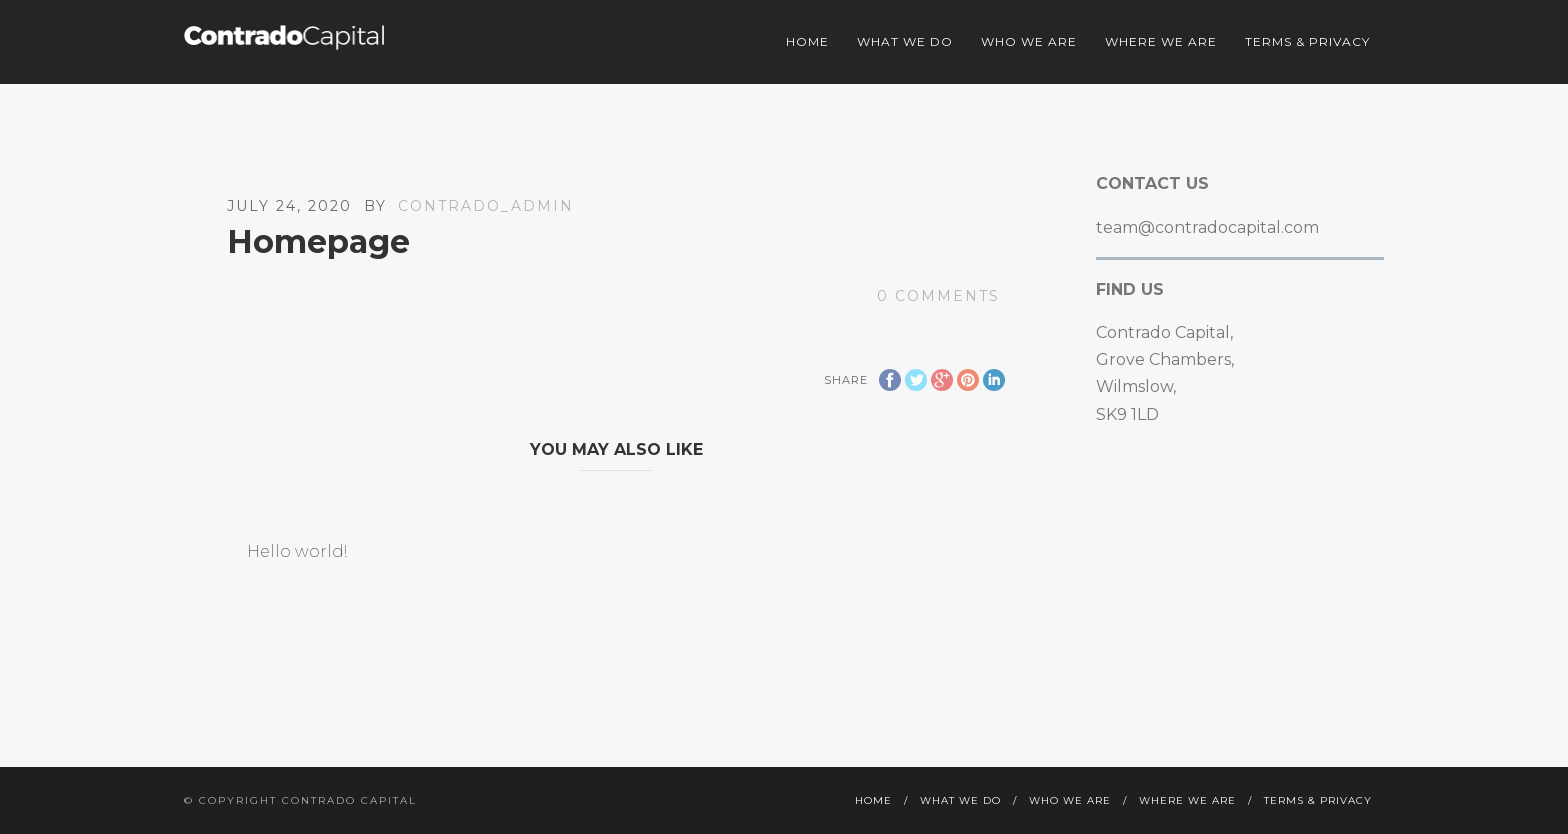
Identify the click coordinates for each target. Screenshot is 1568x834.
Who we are (1029, 41)
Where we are (1161, 41)
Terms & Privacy (1307, 41)
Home (807, 41)
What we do (905, 41)
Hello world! (297, 551)
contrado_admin (486, 206)
